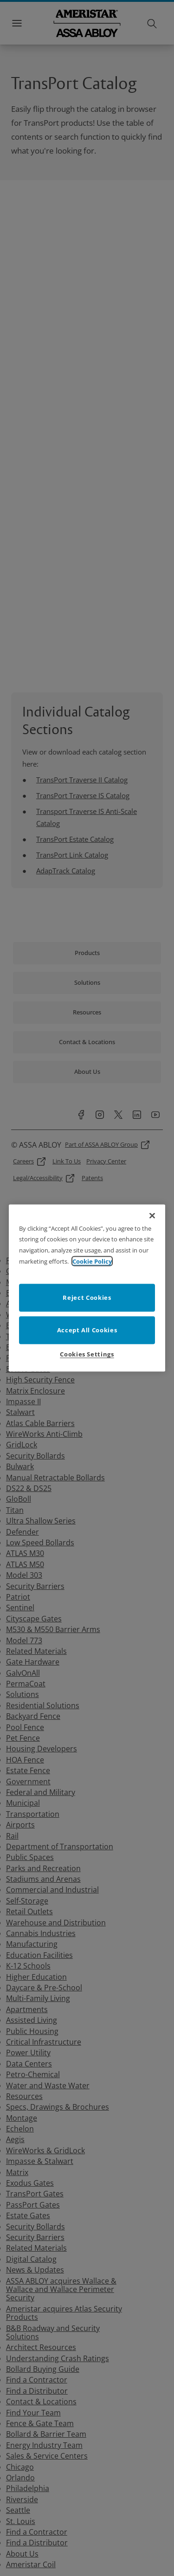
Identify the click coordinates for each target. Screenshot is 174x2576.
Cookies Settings (87, 1354)
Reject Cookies (87, 1297)
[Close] (152, 1215)
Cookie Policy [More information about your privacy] (92, 1261)
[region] (87, 1288)
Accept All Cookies (87, 1330)
